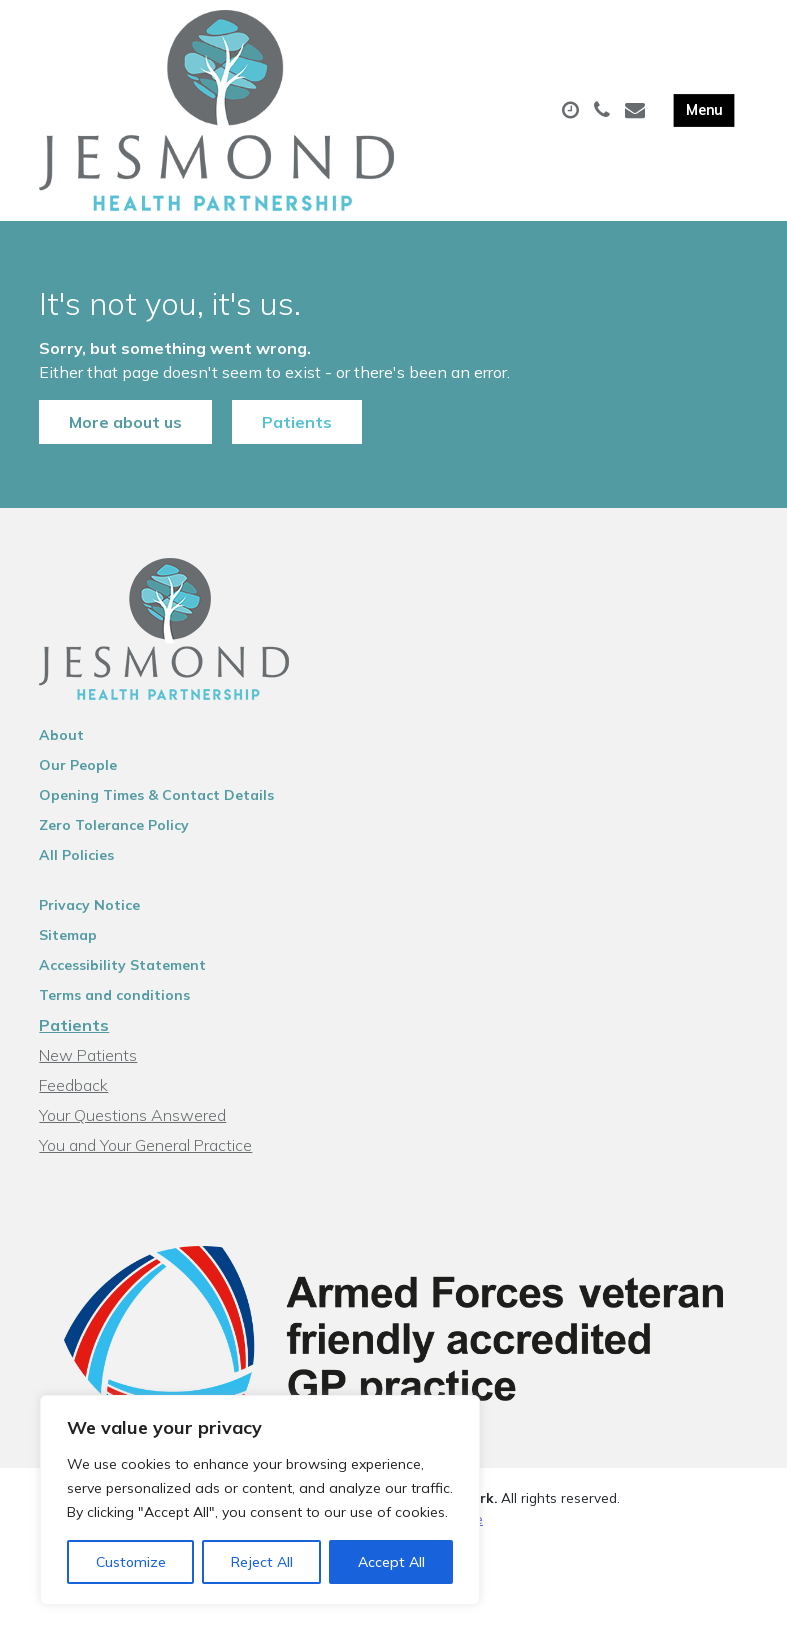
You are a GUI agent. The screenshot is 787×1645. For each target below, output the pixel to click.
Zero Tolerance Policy (114, 825)
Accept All (391, 1562)
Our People (78, 765)
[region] (260, 1500)
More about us (125, 422)
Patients (297, 422)
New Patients (88, 1055)
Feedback (73, 1085)
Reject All (262, 1562)
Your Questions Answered (132, 1115)
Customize (131, 1562)
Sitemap (68, 935)
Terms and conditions (114, 995)
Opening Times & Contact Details (156, 795)
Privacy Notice (89, 905)
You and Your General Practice (145, 1145)
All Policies (76, 855)
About (61, 735)
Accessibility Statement (122, 965)
